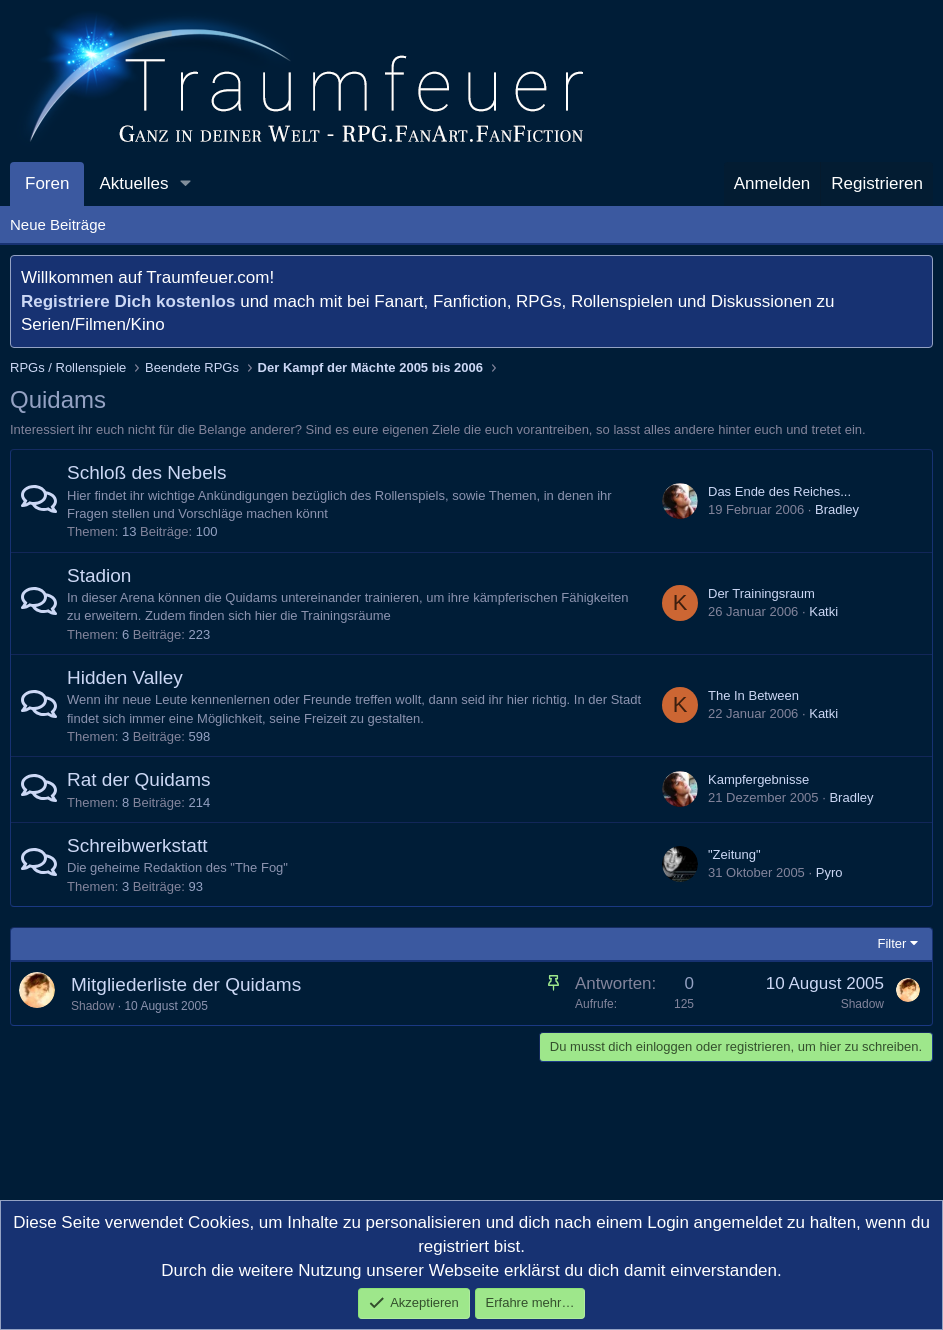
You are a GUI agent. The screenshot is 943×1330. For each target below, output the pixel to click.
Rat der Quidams (139, 779)
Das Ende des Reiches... (779, 491)
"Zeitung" (734, 854)
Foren (47, 183)
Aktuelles (133, 183)
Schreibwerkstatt (137, 845)
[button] (185, 184)
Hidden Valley (125, 677)
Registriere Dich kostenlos (128, 301)
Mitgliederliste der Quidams (186, 984)
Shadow (92, 1006)
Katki (823, 611)
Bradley (837, 509)
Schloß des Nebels (146, 472)
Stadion (99, 575)
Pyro (829, 872)
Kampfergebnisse (758, 779)
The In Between (753, 695)
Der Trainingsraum (761, 593)
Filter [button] (892, 943)
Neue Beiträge (58, 224)
